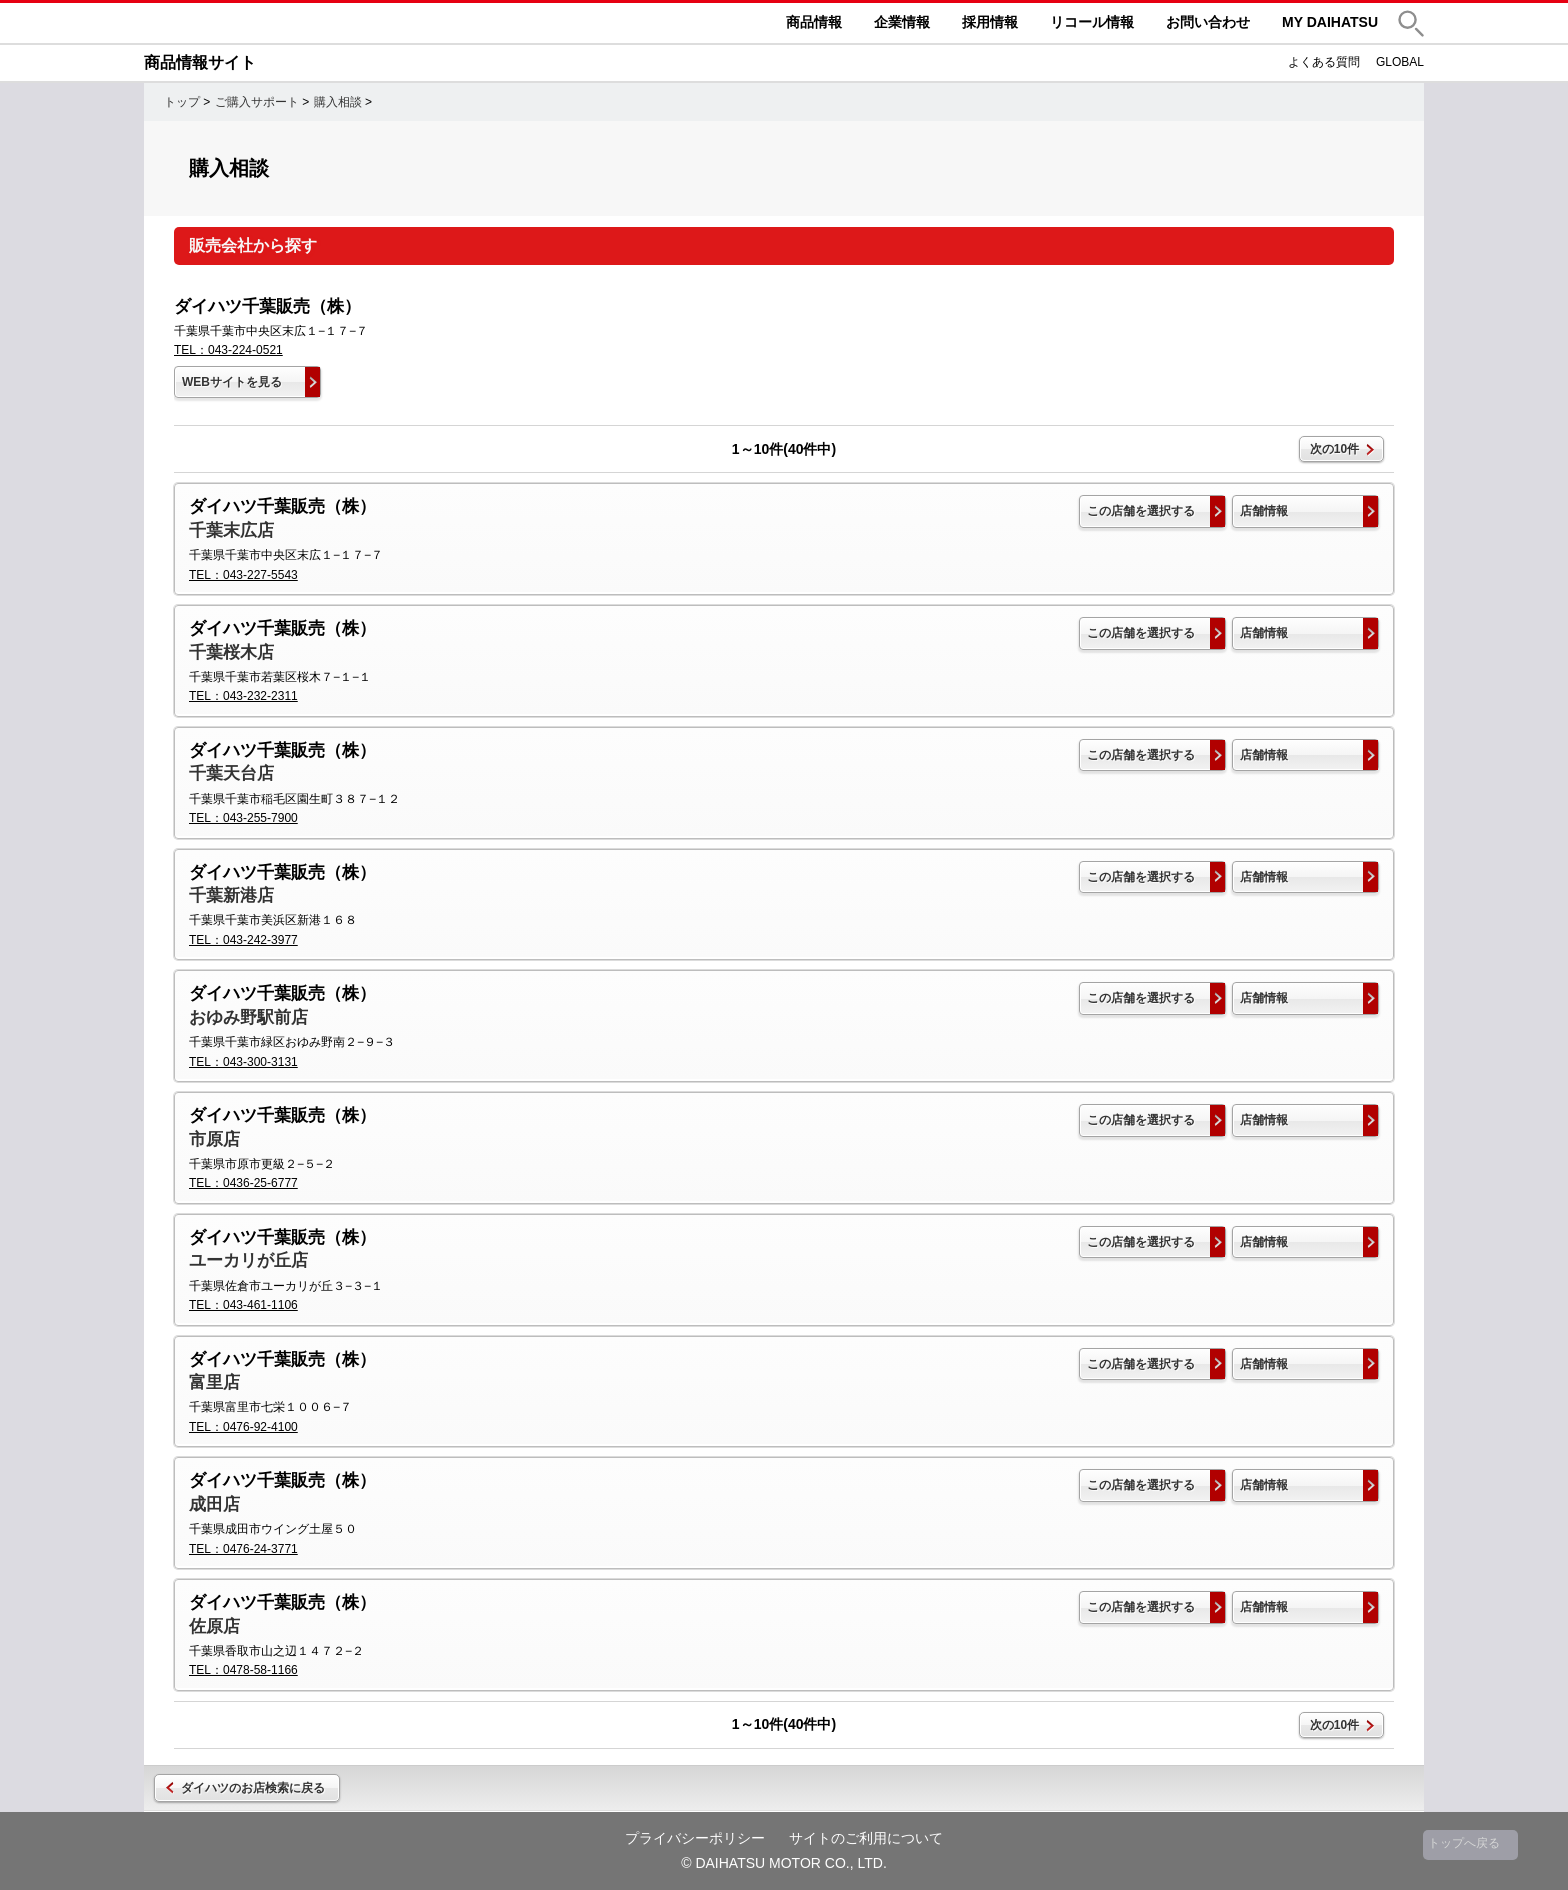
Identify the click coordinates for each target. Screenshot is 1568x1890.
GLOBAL (1400, 62)
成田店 (214, 1504)
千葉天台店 (231, 773)
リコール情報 (1092, 22)
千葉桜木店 (231, 652)
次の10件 (1334, 449)
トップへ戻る (1464, 1843)
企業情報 (902, 22)
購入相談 (338, 102)
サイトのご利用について (866, 1838)
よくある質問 (1324, 62)
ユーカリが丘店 (248, 1260)
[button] (1411, 23)
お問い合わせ (1208, 22)
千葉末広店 (231, 530)
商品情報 (814, 22)
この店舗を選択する (1141, 511)
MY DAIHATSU (1330, 22)
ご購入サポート (257, 102)
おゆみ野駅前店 (248, 1017)
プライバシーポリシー (695, 1838)
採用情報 (990, 22)
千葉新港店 (231, 895)
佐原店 (214, 1626)
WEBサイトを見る (232, 382)
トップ (182, 102)
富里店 (214, 1382)
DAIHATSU (294, 23)
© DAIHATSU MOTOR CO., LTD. (784, 1863)
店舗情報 (1264, 511)
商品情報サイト (200, 62)
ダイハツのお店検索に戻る (253, 1788)
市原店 (214, 1139)
